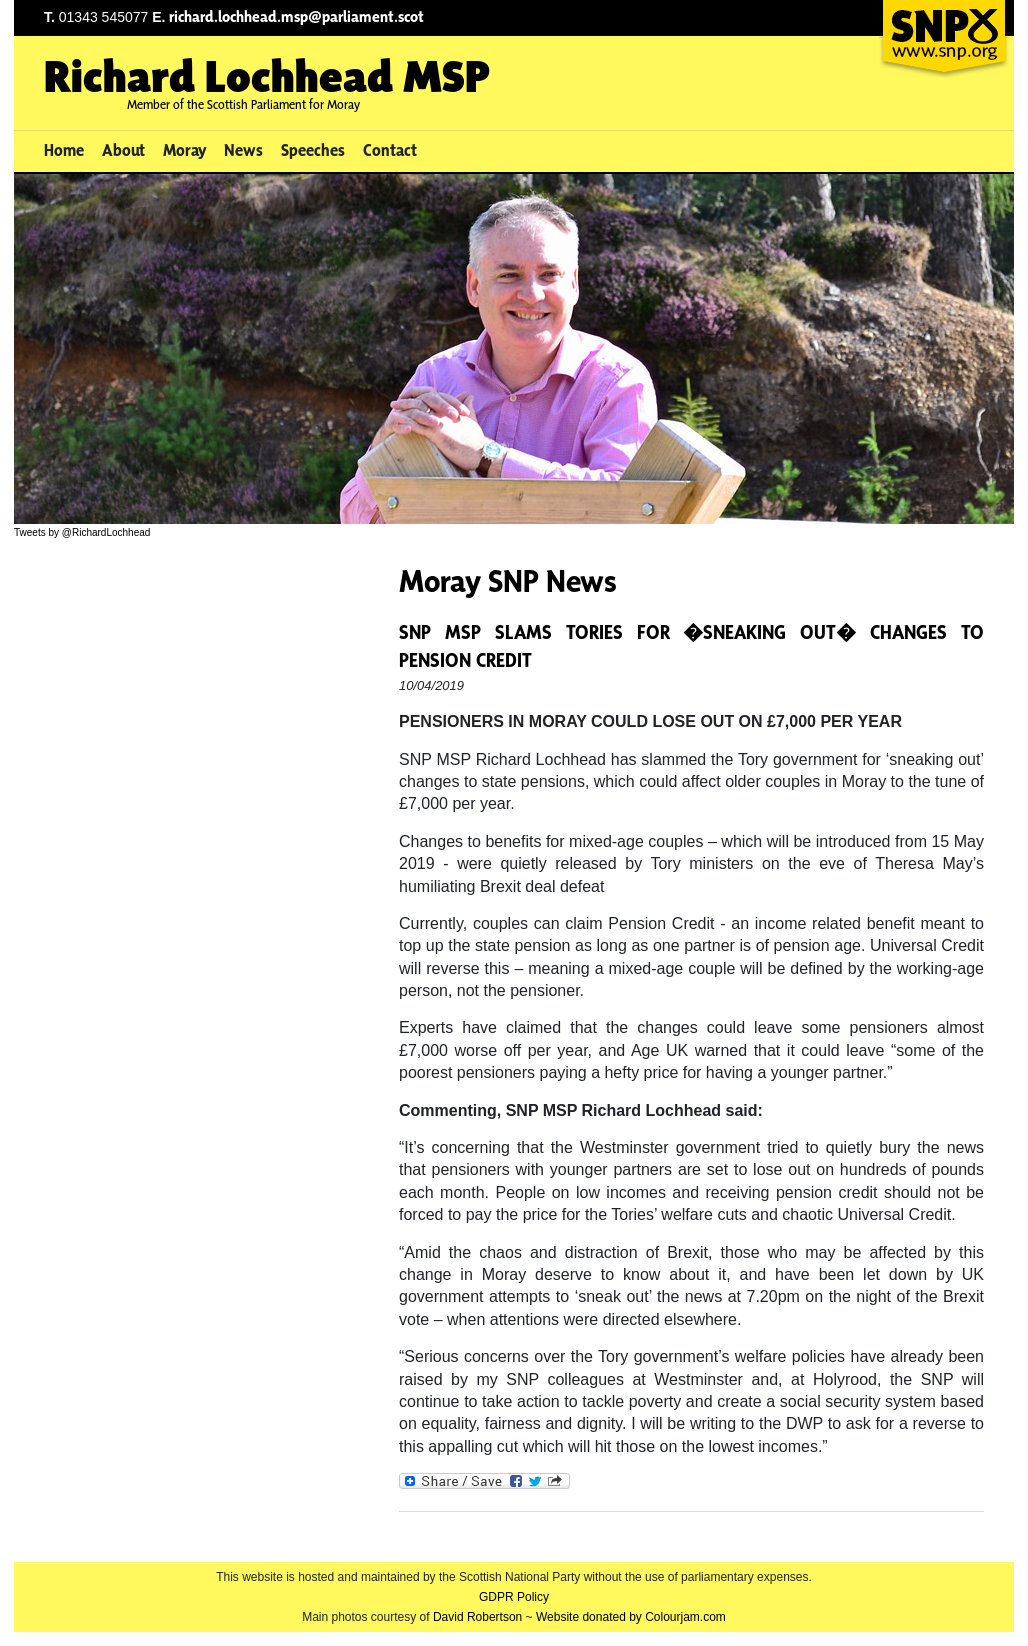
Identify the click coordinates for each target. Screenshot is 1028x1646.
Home (64, 150)
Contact (390, 150)
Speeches (313, 150)
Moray (185, 150)
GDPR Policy (514, 1597)
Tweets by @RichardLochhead (82, 532)
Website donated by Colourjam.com (631, 1617)
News (243, 150)
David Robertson (477, 1617)
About (123, 150)
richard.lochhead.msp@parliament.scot (296, 16)
